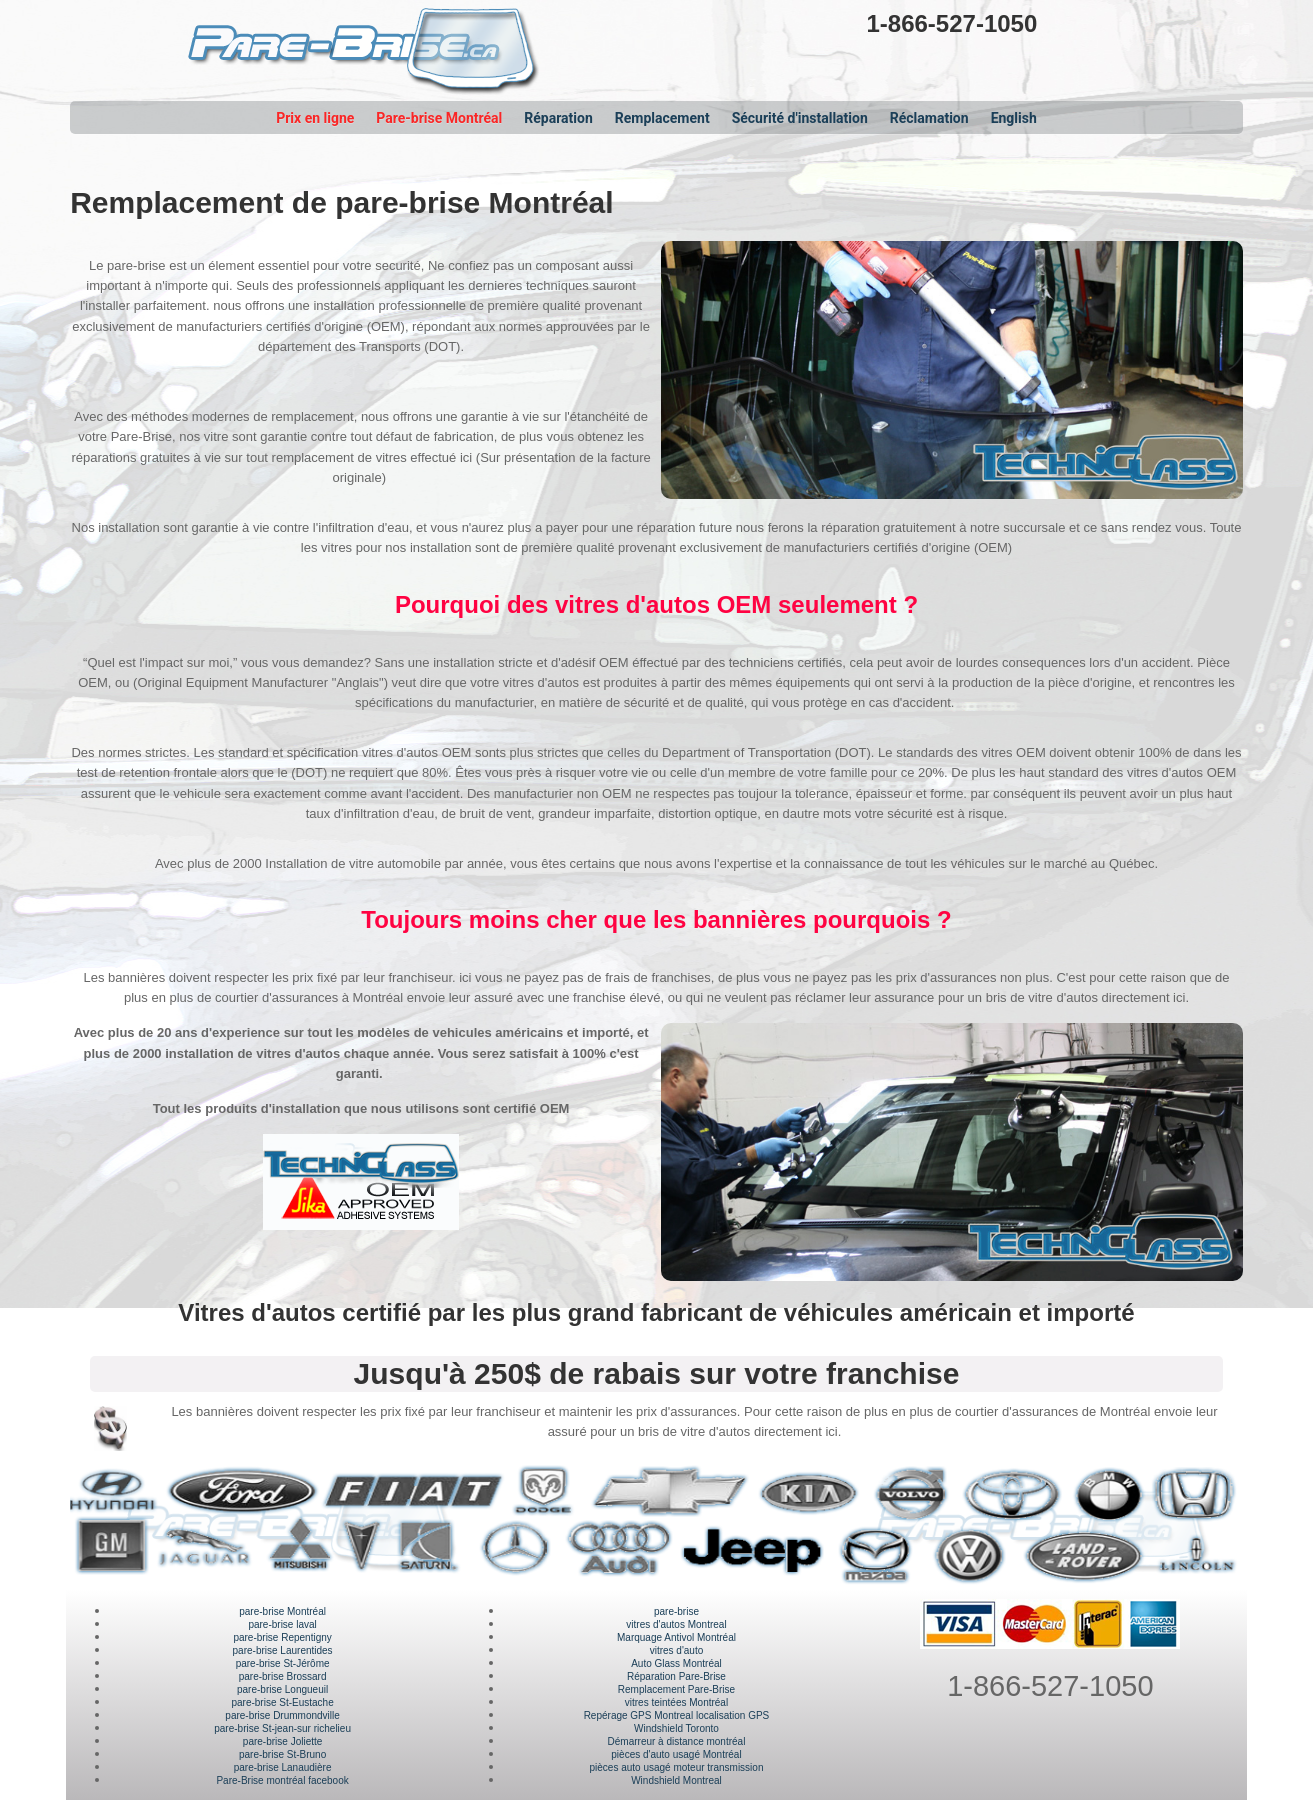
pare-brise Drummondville (282, 1715)
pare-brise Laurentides (283, 1650)
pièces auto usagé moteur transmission (676, 1767)
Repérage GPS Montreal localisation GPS (677, 1715)
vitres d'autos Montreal (676, 1624)
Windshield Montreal (676, 1780)
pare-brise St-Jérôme (283, 1663)
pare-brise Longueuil (282, 1689)
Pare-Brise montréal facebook (282, 1780)
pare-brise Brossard (283, 1676)
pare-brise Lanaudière (283, 1767)
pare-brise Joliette (282, 1741)
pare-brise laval (282, 1624)
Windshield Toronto (676, 1728)
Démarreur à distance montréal (677, 1741)
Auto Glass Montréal (676, 1663)
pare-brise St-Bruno (282, 1754)
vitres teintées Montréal (676, 1702)
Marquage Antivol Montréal (676, 1637)
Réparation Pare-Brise (676, 1676)
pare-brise (676, 1611)
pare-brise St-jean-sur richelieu (282, 1728)
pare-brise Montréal (282, 1611)
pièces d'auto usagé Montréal (676, 1754)
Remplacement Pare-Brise (676, 1689)
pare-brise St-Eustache (282, 1702)
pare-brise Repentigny (282, 1637)
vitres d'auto (677, 1650)
